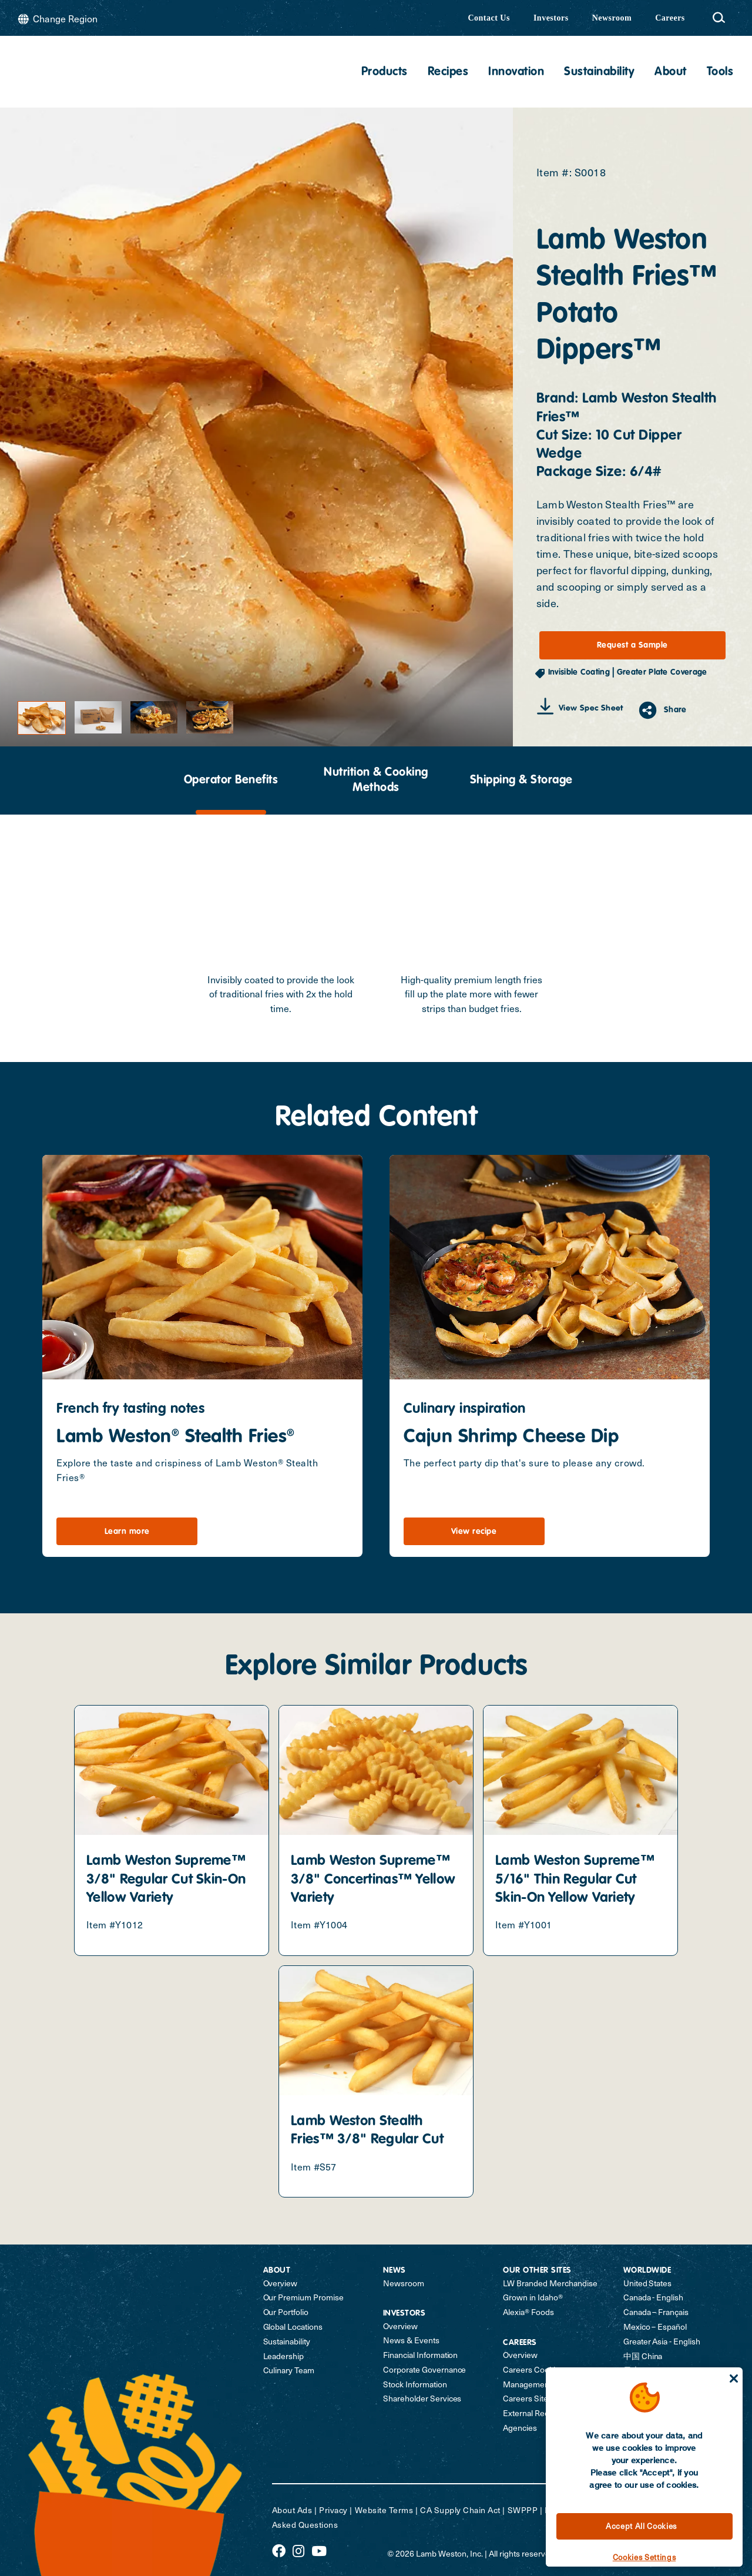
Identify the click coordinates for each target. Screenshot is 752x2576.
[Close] (733, 2378)
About (670, 72)
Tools (720, 72)
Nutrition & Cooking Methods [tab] (376, 780)
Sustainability (599, 72)
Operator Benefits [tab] (231, 780)
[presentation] (231, 780)
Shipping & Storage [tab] (521, 780)
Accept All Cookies (641, 2525)
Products (384, 72)
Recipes (448, 72)
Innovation (516, 72)
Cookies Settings (644, 2556)
